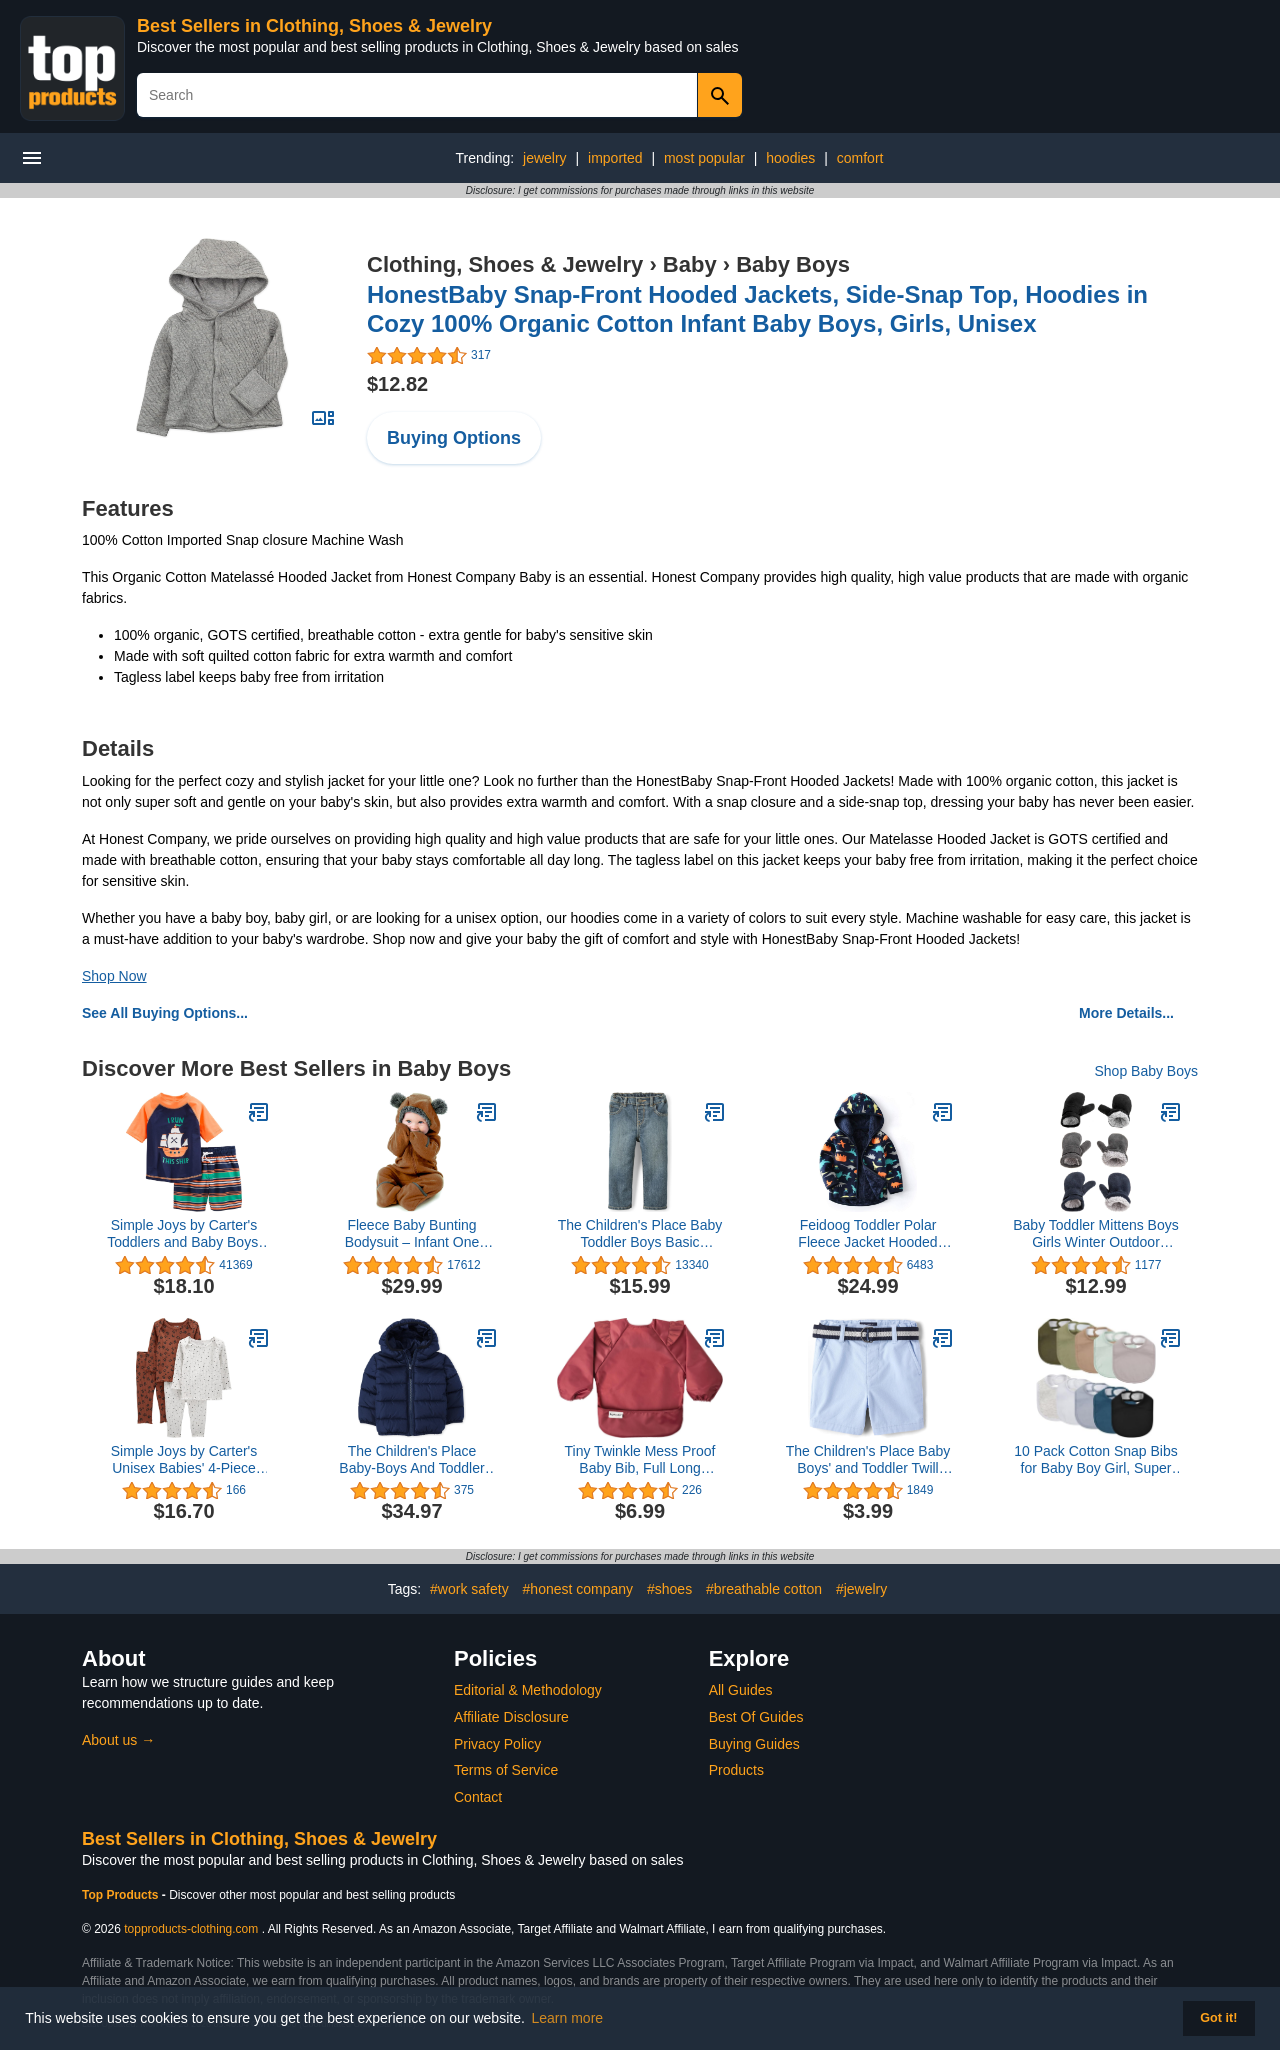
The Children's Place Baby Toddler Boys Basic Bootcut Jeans (640, 1234)
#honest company (578, 1589)
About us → (118, 1740)
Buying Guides (754, 1744)
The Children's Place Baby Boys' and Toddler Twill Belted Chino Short (868, 1460)
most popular (704, 158)
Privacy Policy (497, 1744)
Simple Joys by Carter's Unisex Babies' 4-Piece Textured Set (184, 1460)
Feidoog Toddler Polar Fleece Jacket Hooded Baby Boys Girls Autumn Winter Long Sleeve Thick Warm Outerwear (867, 1234)
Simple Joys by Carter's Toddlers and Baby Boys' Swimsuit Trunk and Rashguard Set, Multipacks (184, 1234)
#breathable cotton (764, 1589)
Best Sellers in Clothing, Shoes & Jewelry (314, 26)
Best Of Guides (756, 1717)
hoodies (790, 158)
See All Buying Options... (165, 1013)
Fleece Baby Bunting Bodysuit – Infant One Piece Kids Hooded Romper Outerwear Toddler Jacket (412, 1234)
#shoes (669, 1589)
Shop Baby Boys (1146, 1071)
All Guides (741, 1690)
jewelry (545, 158)
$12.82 (397, 384)
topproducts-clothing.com (191, 1929)
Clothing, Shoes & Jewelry (505, 264)
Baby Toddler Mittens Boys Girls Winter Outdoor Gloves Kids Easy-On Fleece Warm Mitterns (1096, 1234)
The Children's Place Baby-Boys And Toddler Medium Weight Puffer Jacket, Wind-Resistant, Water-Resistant (411, 1460)
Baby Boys (793, 264)
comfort (860, 158)
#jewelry (861, 1589)
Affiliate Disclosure (511, 1717)
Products (736, 1770)
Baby (690, 264)
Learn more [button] (568, 2018)
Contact (478, 1797)
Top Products (122, 1895)
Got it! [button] (1218, 2018)
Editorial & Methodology (528, 1690)
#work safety (469, 1589)
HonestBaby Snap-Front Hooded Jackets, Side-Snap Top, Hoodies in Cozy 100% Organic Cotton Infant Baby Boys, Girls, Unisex (757, 309)
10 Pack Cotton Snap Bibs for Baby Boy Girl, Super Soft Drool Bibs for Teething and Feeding (1095, 1460)
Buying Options (454, 438)
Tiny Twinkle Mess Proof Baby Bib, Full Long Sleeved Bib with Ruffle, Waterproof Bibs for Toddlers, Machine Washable (640, 1460)
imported (615, 158)
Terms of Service (506, 1770)
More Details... (1126, 1013)
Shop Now (114, 976)
